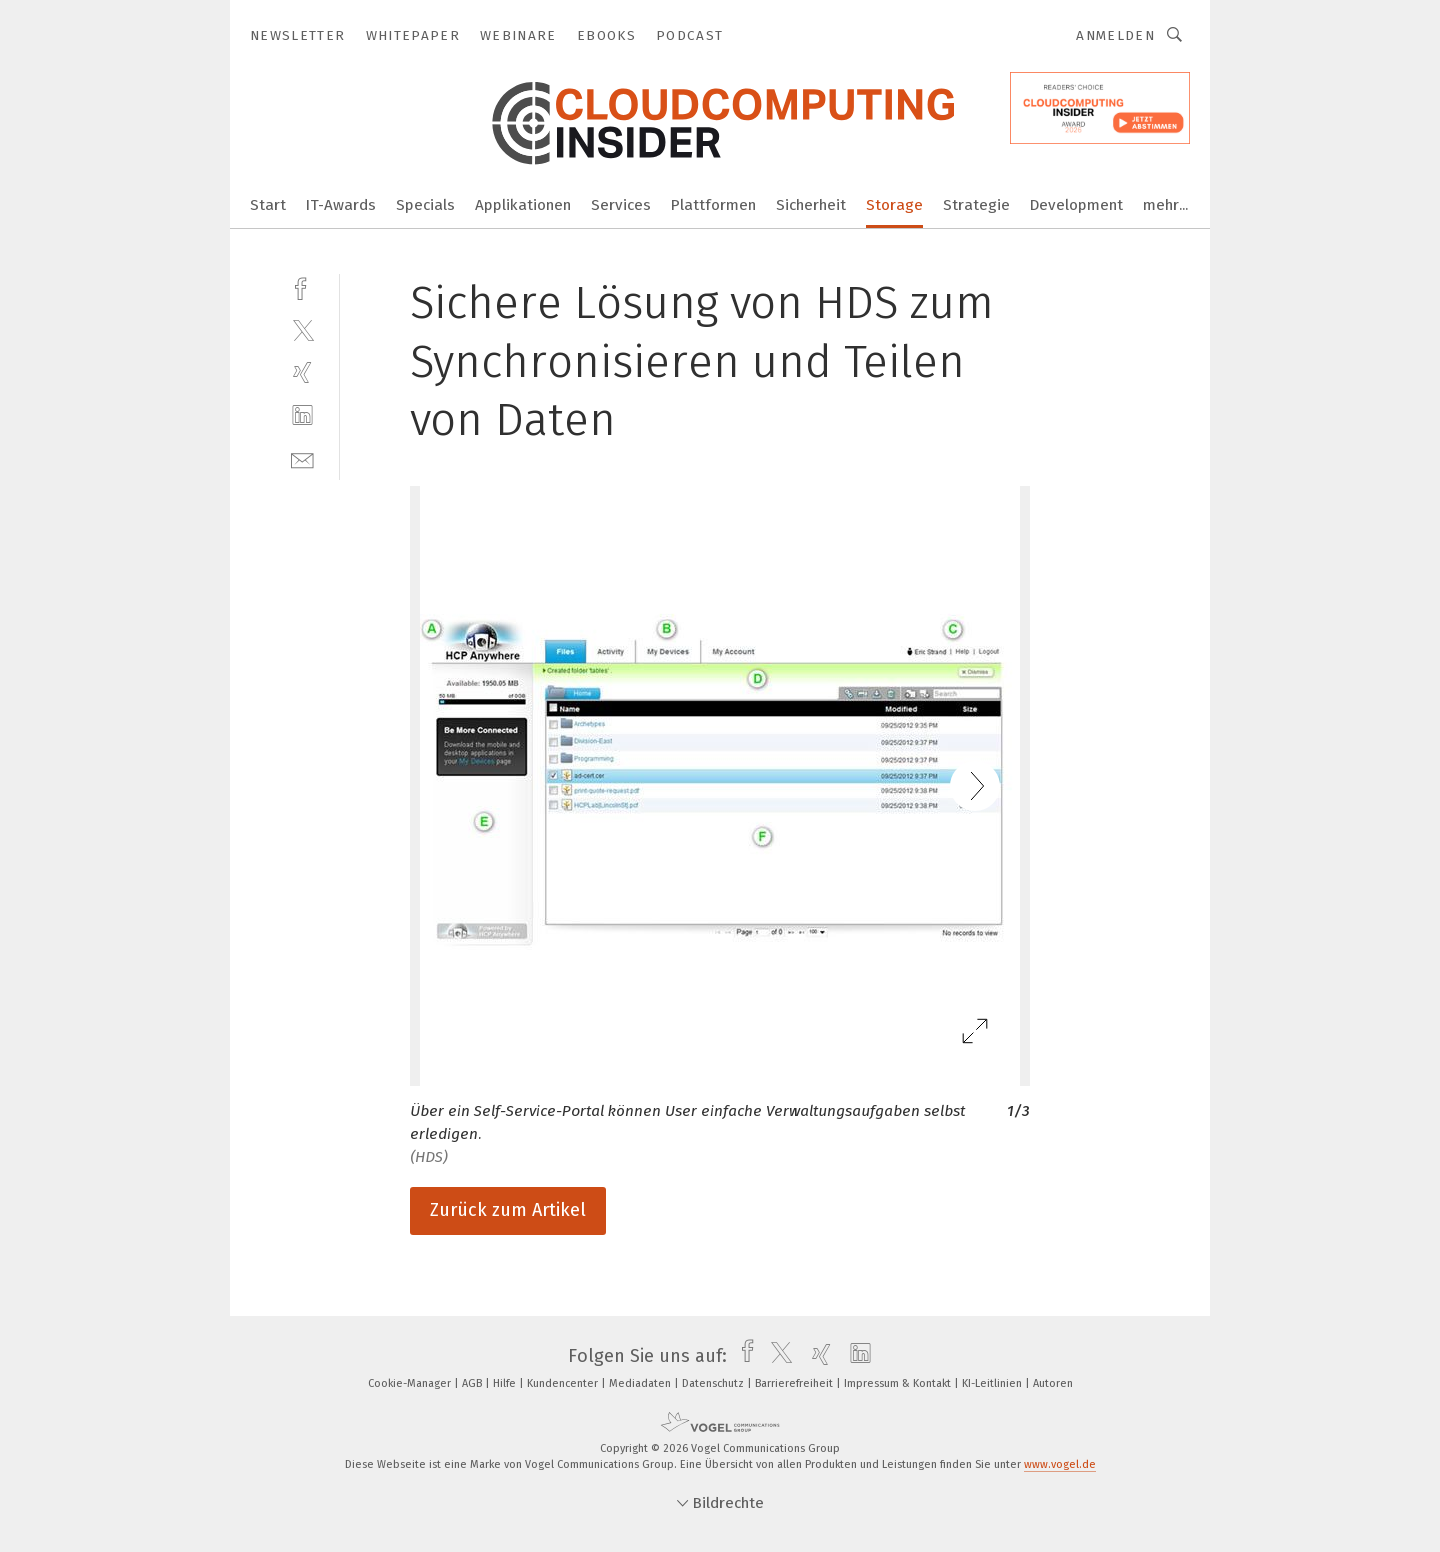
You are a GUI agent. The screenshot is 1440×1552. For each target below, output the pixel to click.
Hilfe (506, 1383)
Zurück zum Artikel (508, 1210)
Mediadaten (641, 1383)
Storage (894, 205)
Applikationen (523, 205)
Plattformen (713, 205)
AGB (473, 1383)
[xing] (302, 372)
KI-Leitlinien (993, 1383)
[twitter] (302, 329)
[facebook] (302, 286)
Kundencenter (564, 1383)
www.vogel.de (1060, 1464)
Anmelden (1115, 35)
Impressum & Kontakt (899, 1383)
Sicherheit (811, 205)
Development (1076, 205)
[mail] (302, 458)
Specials (425, 205)
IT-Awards (341, 205)
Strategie (976, 205)
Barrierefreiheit (795, 1383)
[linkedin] (302, 415)
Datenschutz (714, 1383)
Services (621, 205)
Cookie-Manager (411, 1383)
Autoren (1053, 1383)
